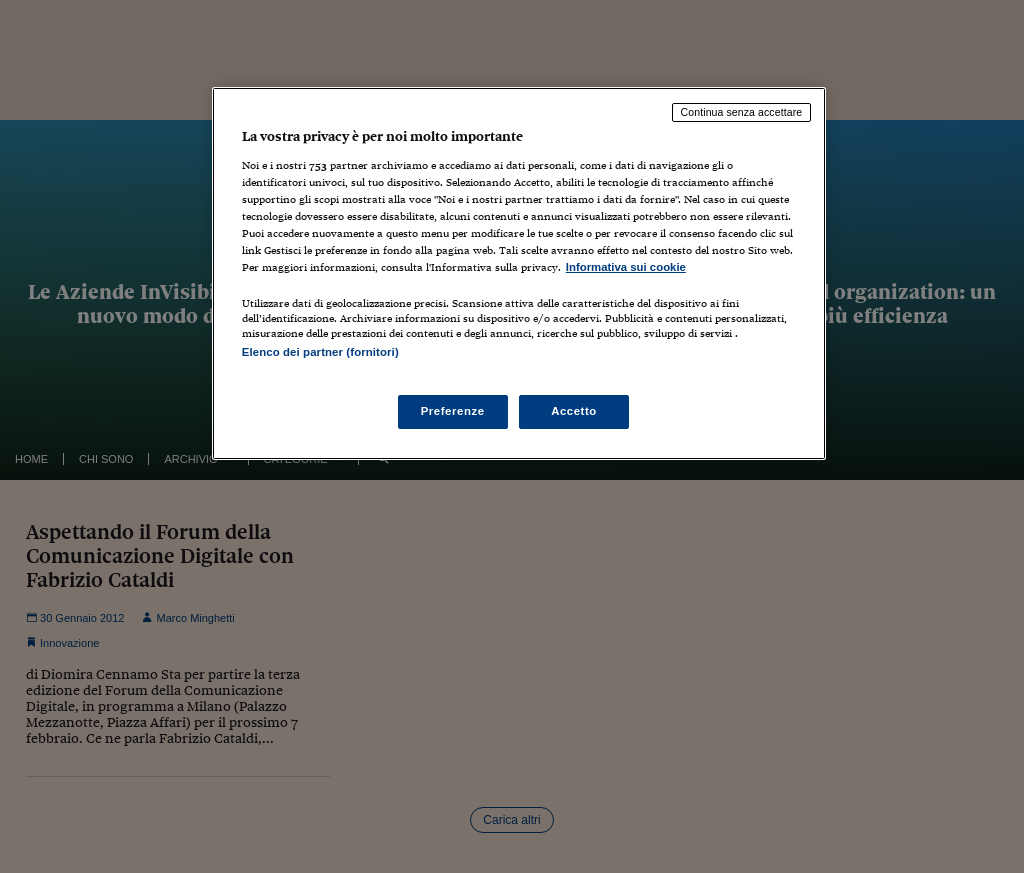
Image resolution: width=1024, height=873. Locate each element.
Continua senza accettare (742, 112)
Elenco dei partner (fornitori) (320, 352)
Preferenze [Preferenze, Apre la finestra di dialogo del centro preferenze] (453, 411)
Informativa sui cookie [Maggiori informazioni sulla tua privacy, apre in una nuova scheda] (626, 267)
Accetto (574, 411)
